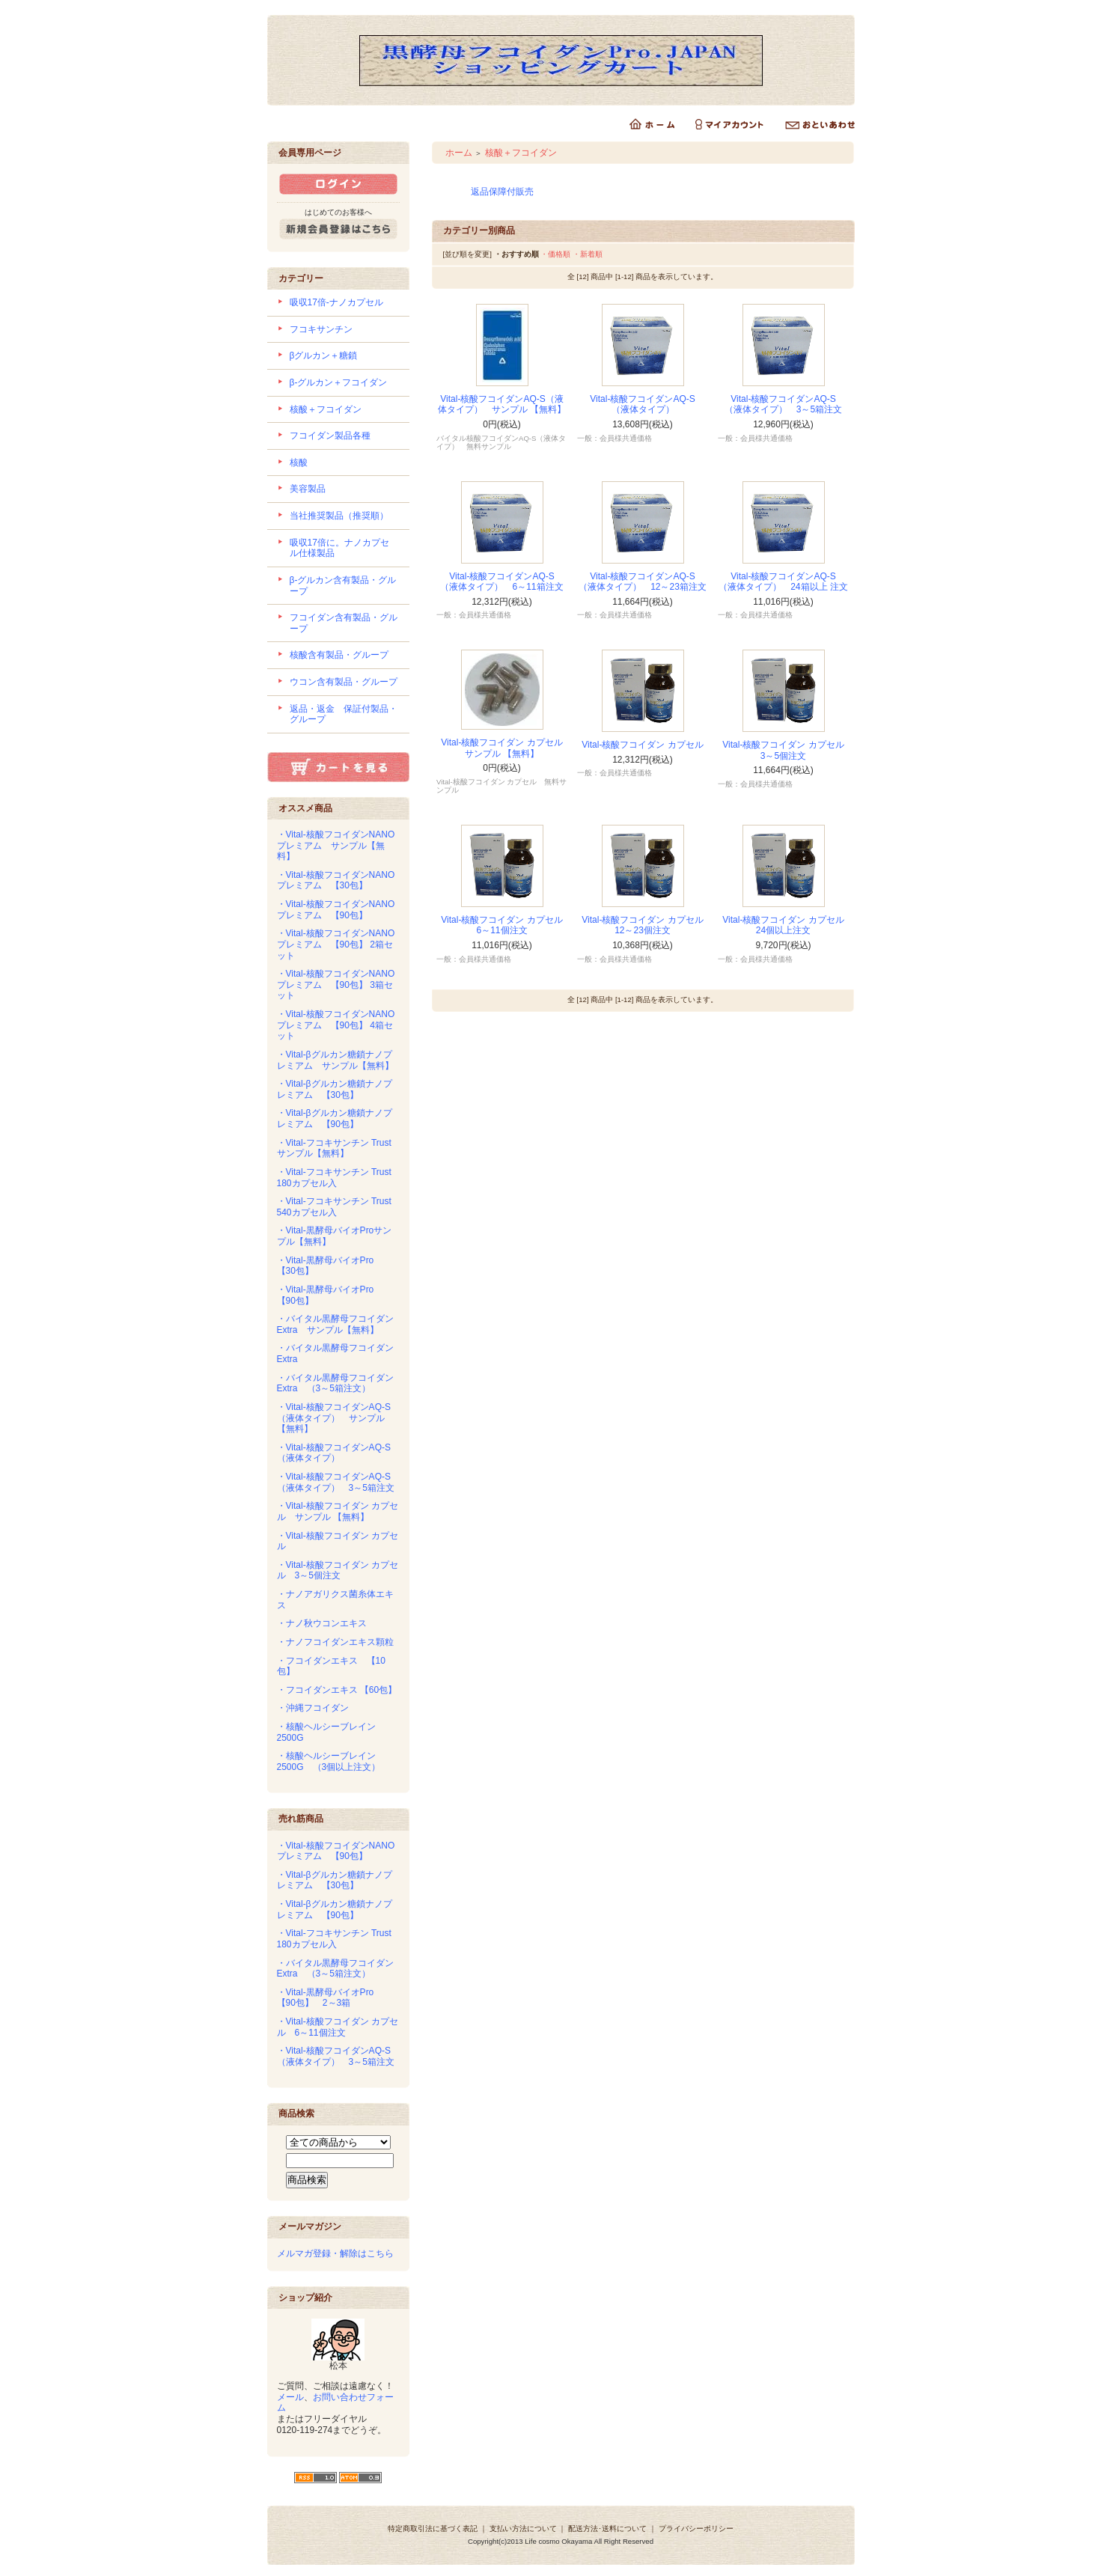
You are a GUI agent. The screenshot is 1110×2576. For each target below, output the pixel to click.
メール (290, 2397)
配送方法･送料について (607, 2528)
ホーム (458, 152)
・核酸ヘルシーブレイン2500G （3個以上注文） (329, 1761)
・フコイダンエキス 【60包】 (337, 1690)
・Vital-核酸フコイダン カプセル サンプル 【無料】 (337, 1511)
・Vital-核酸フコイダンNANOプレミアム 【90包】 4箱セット (336, 1025)
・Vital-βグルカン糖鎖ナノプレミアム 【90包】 (334, 1118)
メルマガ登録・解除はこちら (335, 2253)
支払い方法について (523, 2528)
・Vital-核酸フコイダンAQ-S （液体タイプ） (338, 1453)
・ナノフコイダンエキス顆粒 (335, 1642)
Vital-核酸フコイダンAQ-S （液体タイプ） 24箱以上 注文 (783, 582)
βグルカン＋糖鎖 (324, 355)
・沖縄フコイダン (313, 1708)
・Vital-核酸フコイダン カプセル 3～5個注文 (337, 1570)
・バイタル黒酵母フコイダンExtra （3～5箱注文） (335, 1383)
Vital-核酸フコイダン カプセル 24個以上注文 (787, 925)
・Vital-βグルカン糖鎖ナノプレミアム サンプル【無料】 (335, 1060)
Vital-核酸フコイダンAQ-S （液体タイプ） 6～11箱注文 (501, 582)
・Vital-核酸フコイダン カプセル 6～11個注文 (337, 2027)
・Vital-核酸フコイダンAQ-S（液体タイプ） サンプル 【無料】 (334, 1418)
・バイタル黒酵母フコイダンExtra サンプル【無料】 (335, 1324)
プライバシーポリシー (696, 2528)
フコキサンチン (321, 329)
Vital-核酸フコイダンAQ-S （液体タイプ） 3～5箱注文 (785, 404)
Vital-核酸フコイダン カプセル (642, 744)
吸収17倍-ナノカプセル (336, 302)
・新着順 (588, 254)
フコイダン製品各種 (330, 435)
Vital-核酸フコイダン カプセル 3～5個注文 (787, 750)
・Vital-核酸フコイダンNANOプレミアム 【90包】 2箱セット (336, 944)
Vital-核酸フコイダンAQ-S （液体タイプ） (647, 404)
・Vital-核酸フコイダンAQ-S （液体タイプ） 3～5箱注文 (338, 1482)
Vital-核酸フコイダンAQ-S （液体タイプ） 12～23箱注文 (643, 582)
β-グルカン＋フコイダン (339, 382)
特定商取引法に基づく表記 (433, 2528)
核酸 (299, 462)
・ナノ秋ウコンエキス (322, 1623)
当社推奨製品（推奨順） (339, 515)
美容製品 (308, 488)
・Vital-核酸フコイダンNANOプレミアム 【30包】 (336, 880)
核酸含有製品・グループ (339, 655)
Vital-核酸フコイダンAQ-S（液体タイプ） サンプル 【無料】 (502, 404)
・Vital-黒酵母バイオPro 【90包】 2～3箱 (330, 1998)
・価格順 (555, 254)
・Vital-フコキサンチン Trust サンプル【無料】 (338, 1148)
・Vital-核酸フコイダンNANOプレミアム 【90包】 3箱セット (336, 984)
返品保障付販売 (502, 191)
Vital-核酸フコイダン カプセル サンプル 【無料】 (506, 748)
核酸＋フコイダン (326, 409)
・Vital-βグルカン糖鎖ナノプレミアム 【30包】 (334, 1089)
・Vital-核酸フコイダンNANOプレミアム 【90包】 (336, 910)
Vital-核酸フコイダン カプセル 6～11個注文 (506, 925)
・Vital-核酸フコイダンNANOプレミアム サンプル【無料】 (336, 845)
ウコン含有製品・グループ (343, 682)
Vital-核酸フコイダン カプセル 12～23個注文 (647, 925)
